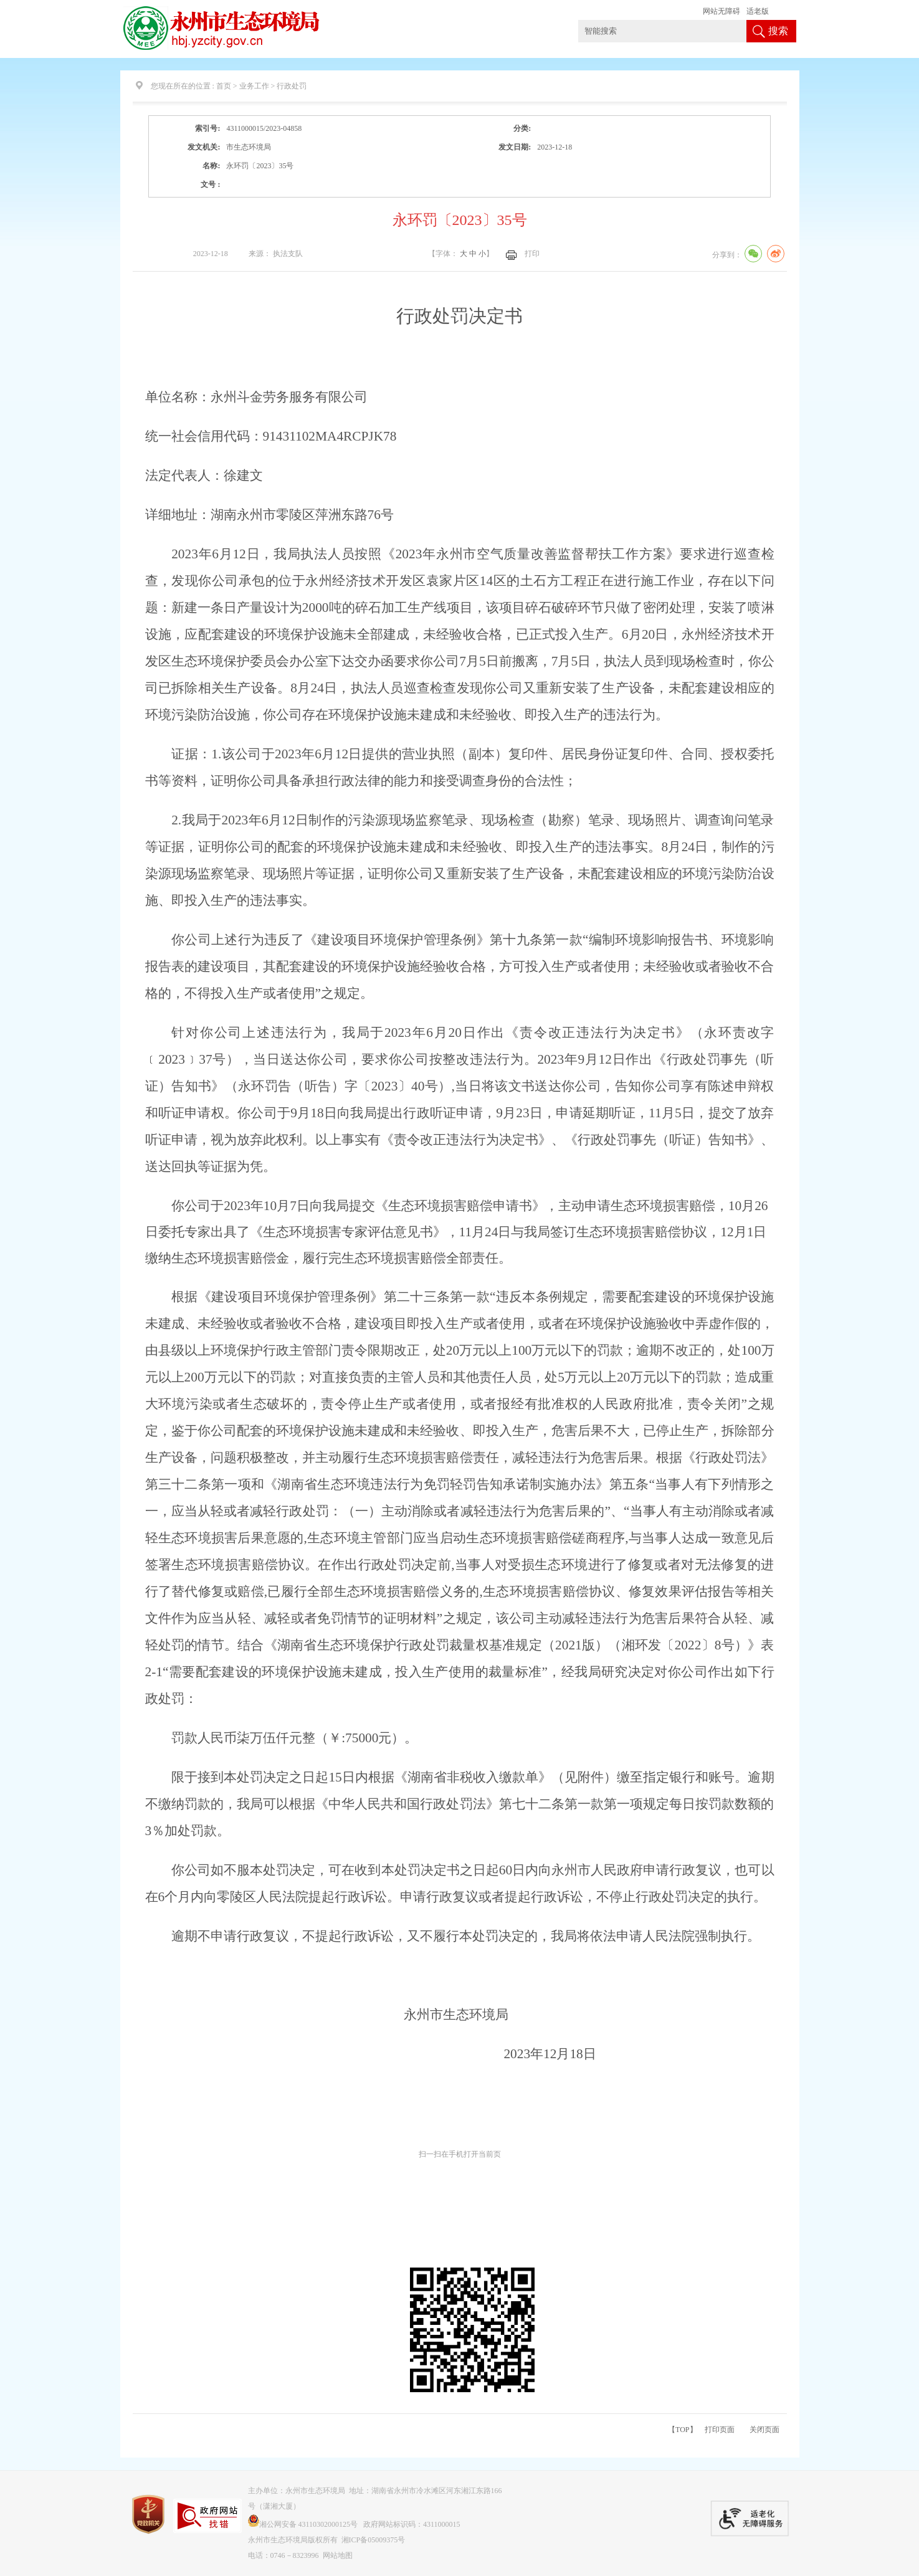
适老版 (757, 11)
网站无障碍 (721, 11)
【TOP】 (682, 2429)
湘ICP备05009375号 (373, 2539)
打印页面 (720, 2429)
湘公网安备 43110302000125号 (303, 2524)
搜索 (778, 31)
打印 (532, 253)
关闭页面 (764, 2429)
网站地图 (338, 2555)
